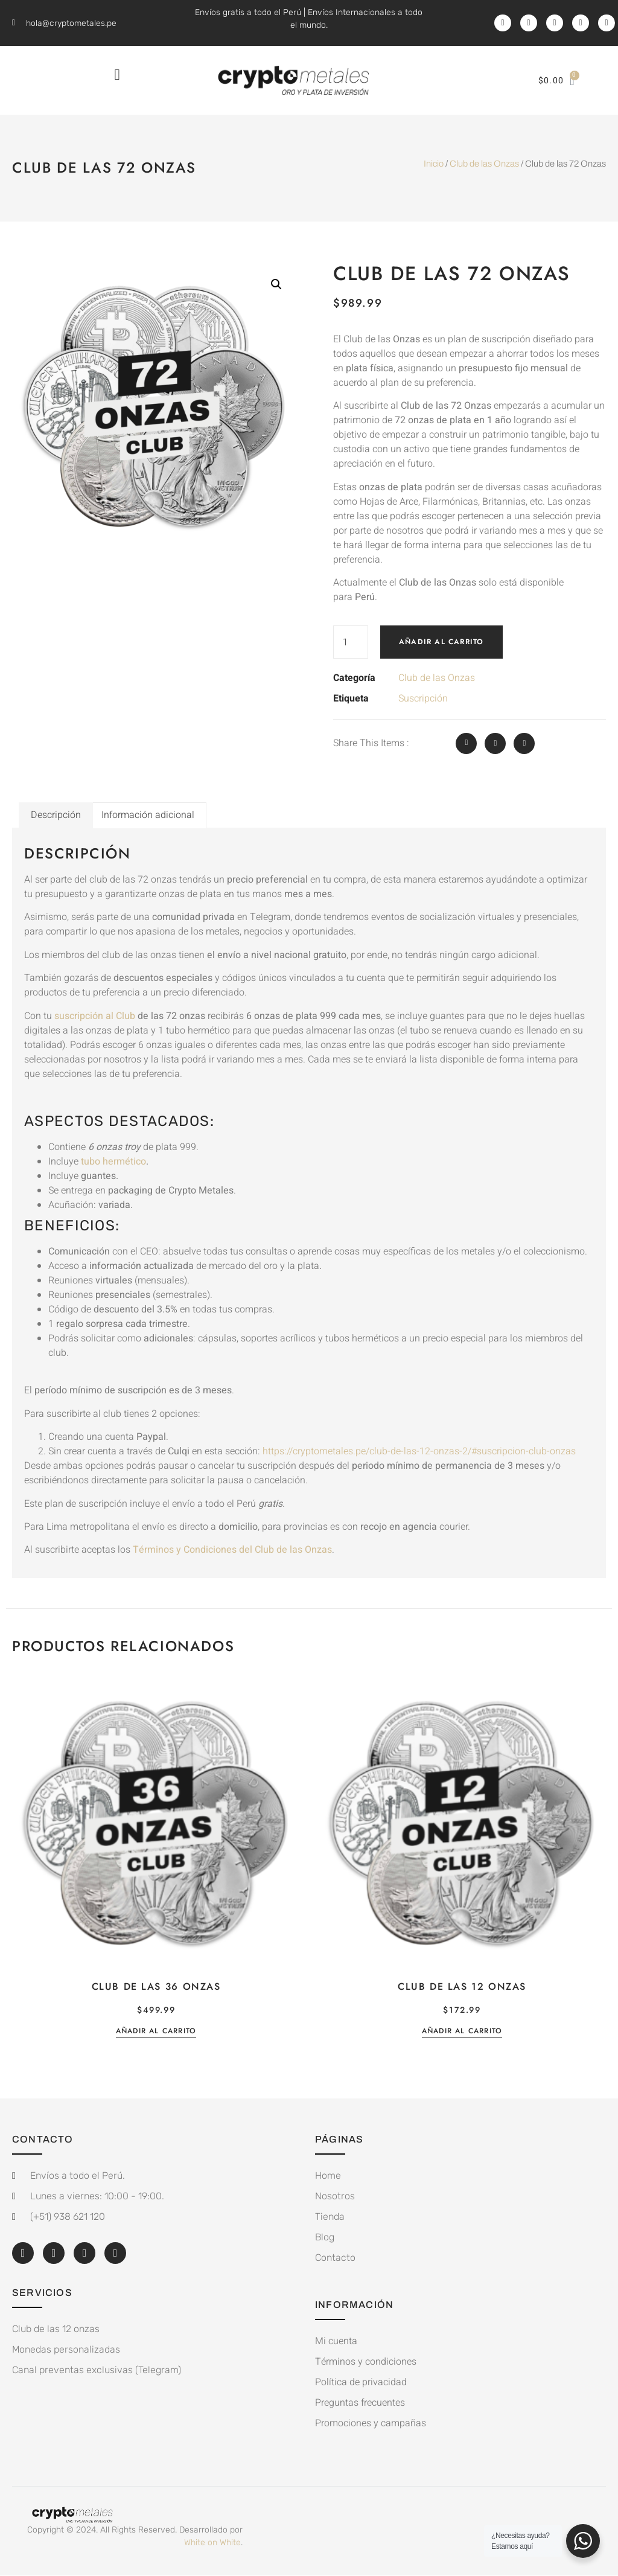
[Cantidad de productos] (350, 642)
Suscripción (423, 698)
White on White (212, 2542)
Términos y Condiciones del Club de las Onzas (232, 1549)
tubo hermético (113, 1161)
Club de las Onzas (484, 163)
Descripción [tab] (56, 815)
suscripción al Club (93, 1016)
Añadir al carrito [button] (156, 2031)
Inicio (434, 163)
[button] (117, 74)
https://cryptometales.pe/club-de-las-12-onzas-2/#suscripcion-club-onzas (419, 1451)
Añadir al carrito (441, 641)
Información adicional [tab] (147, 815)
